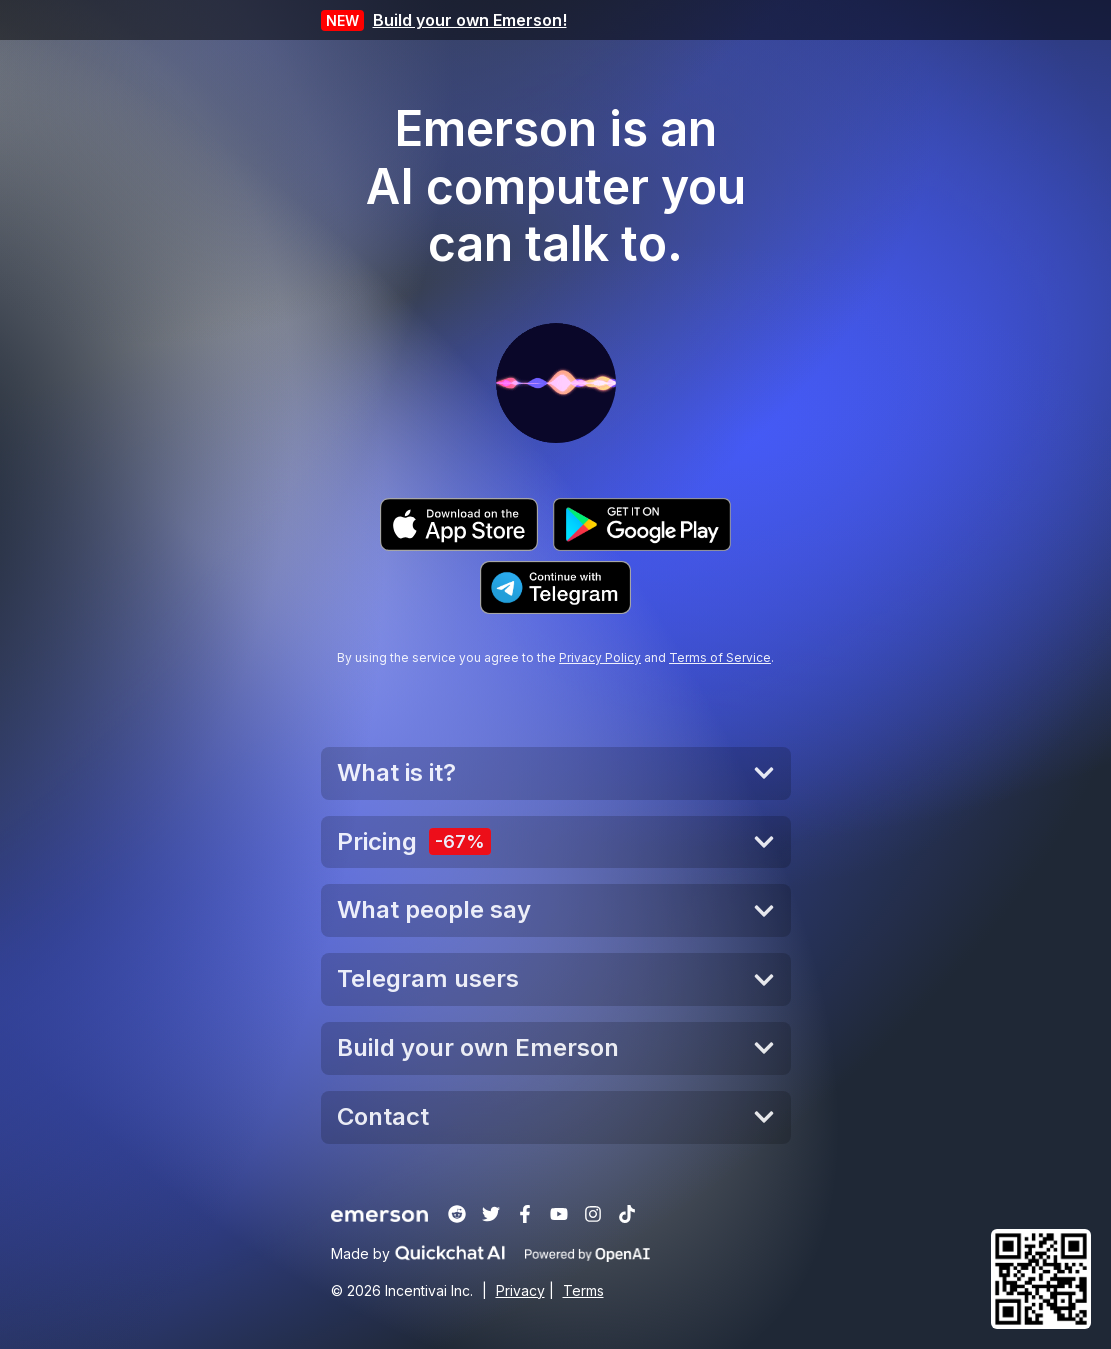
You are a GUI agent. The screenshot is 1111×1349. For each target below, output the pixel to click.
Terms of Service (720, 657)
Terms (583, 1290)
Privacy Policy (600, 657)
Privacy (520, 1290)
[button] (1041, 1279)
